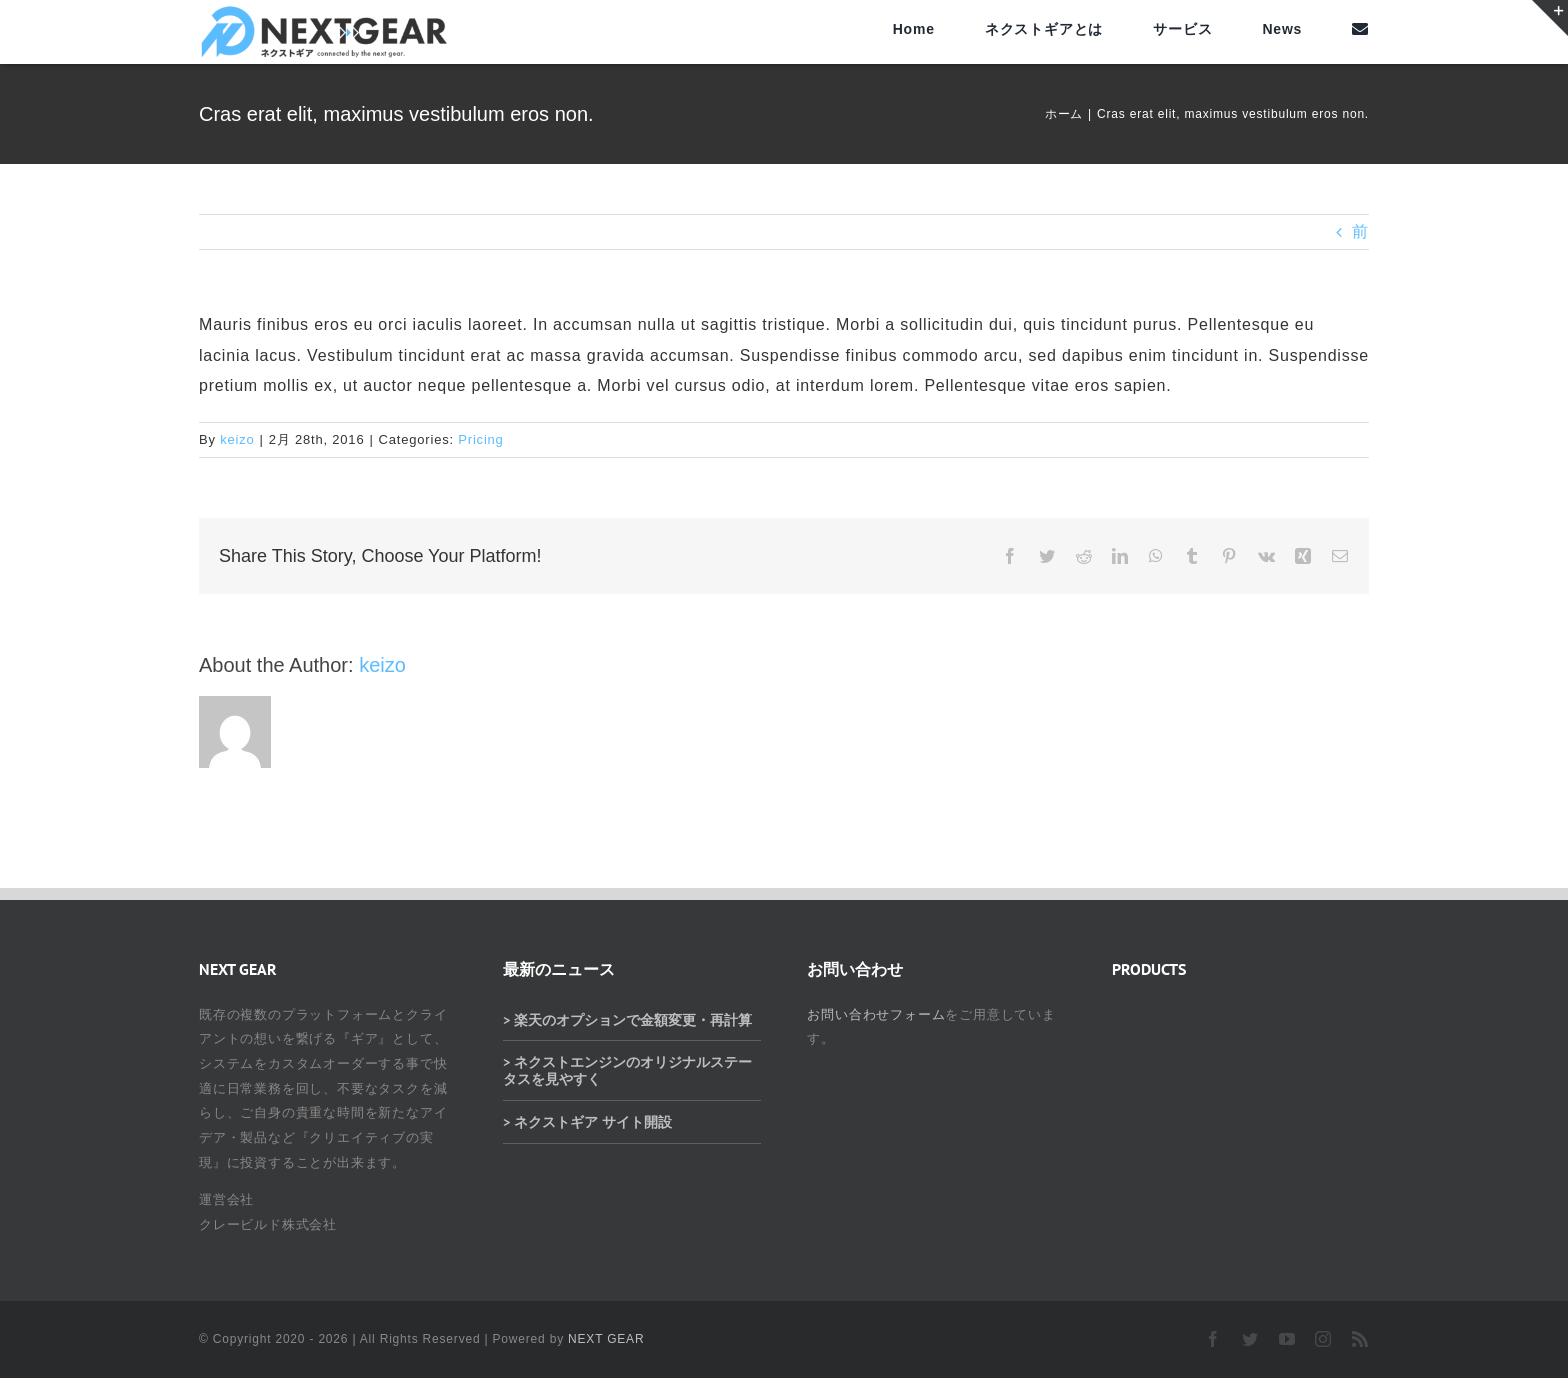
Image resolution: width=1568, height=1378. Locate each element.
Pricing (480, 439)
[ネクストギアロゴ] (324, 12)
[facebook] (1213, 1339)
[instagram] (1323, 1339)
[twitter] (1250, 1339)
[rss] (1360, 1339)
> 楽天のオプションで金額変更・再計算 (627, 1020)
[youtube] (1287, 1339)
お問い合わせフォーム (876, 1014)
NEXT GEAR (606, 1339)
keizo (237, 439)
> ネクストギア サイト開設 (587, 1122)
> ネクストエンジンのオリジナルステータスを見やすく (627, 1070)
